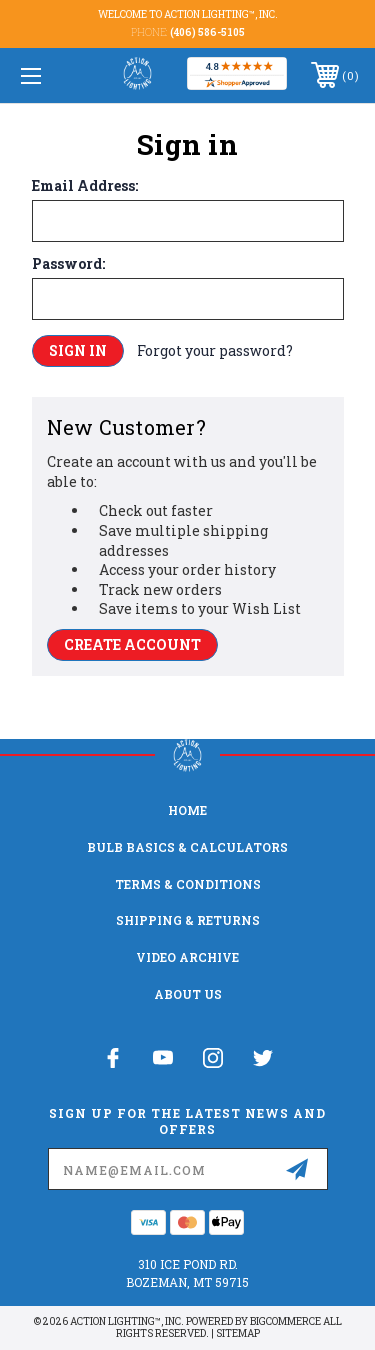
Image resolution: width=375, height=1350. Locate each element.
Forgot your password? (215, 350)
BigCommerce (285, 1321)
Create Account (132, 644)
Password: (68, 264)
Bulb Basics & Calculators (187, 847)
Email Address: (85, 186)
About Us (188, 994)
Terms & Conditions (188, 884)
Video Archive (187, 957)
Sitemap (238, 1333)
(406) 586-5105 (207, 32)
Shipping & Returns (188, 920)
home (187, 810)
